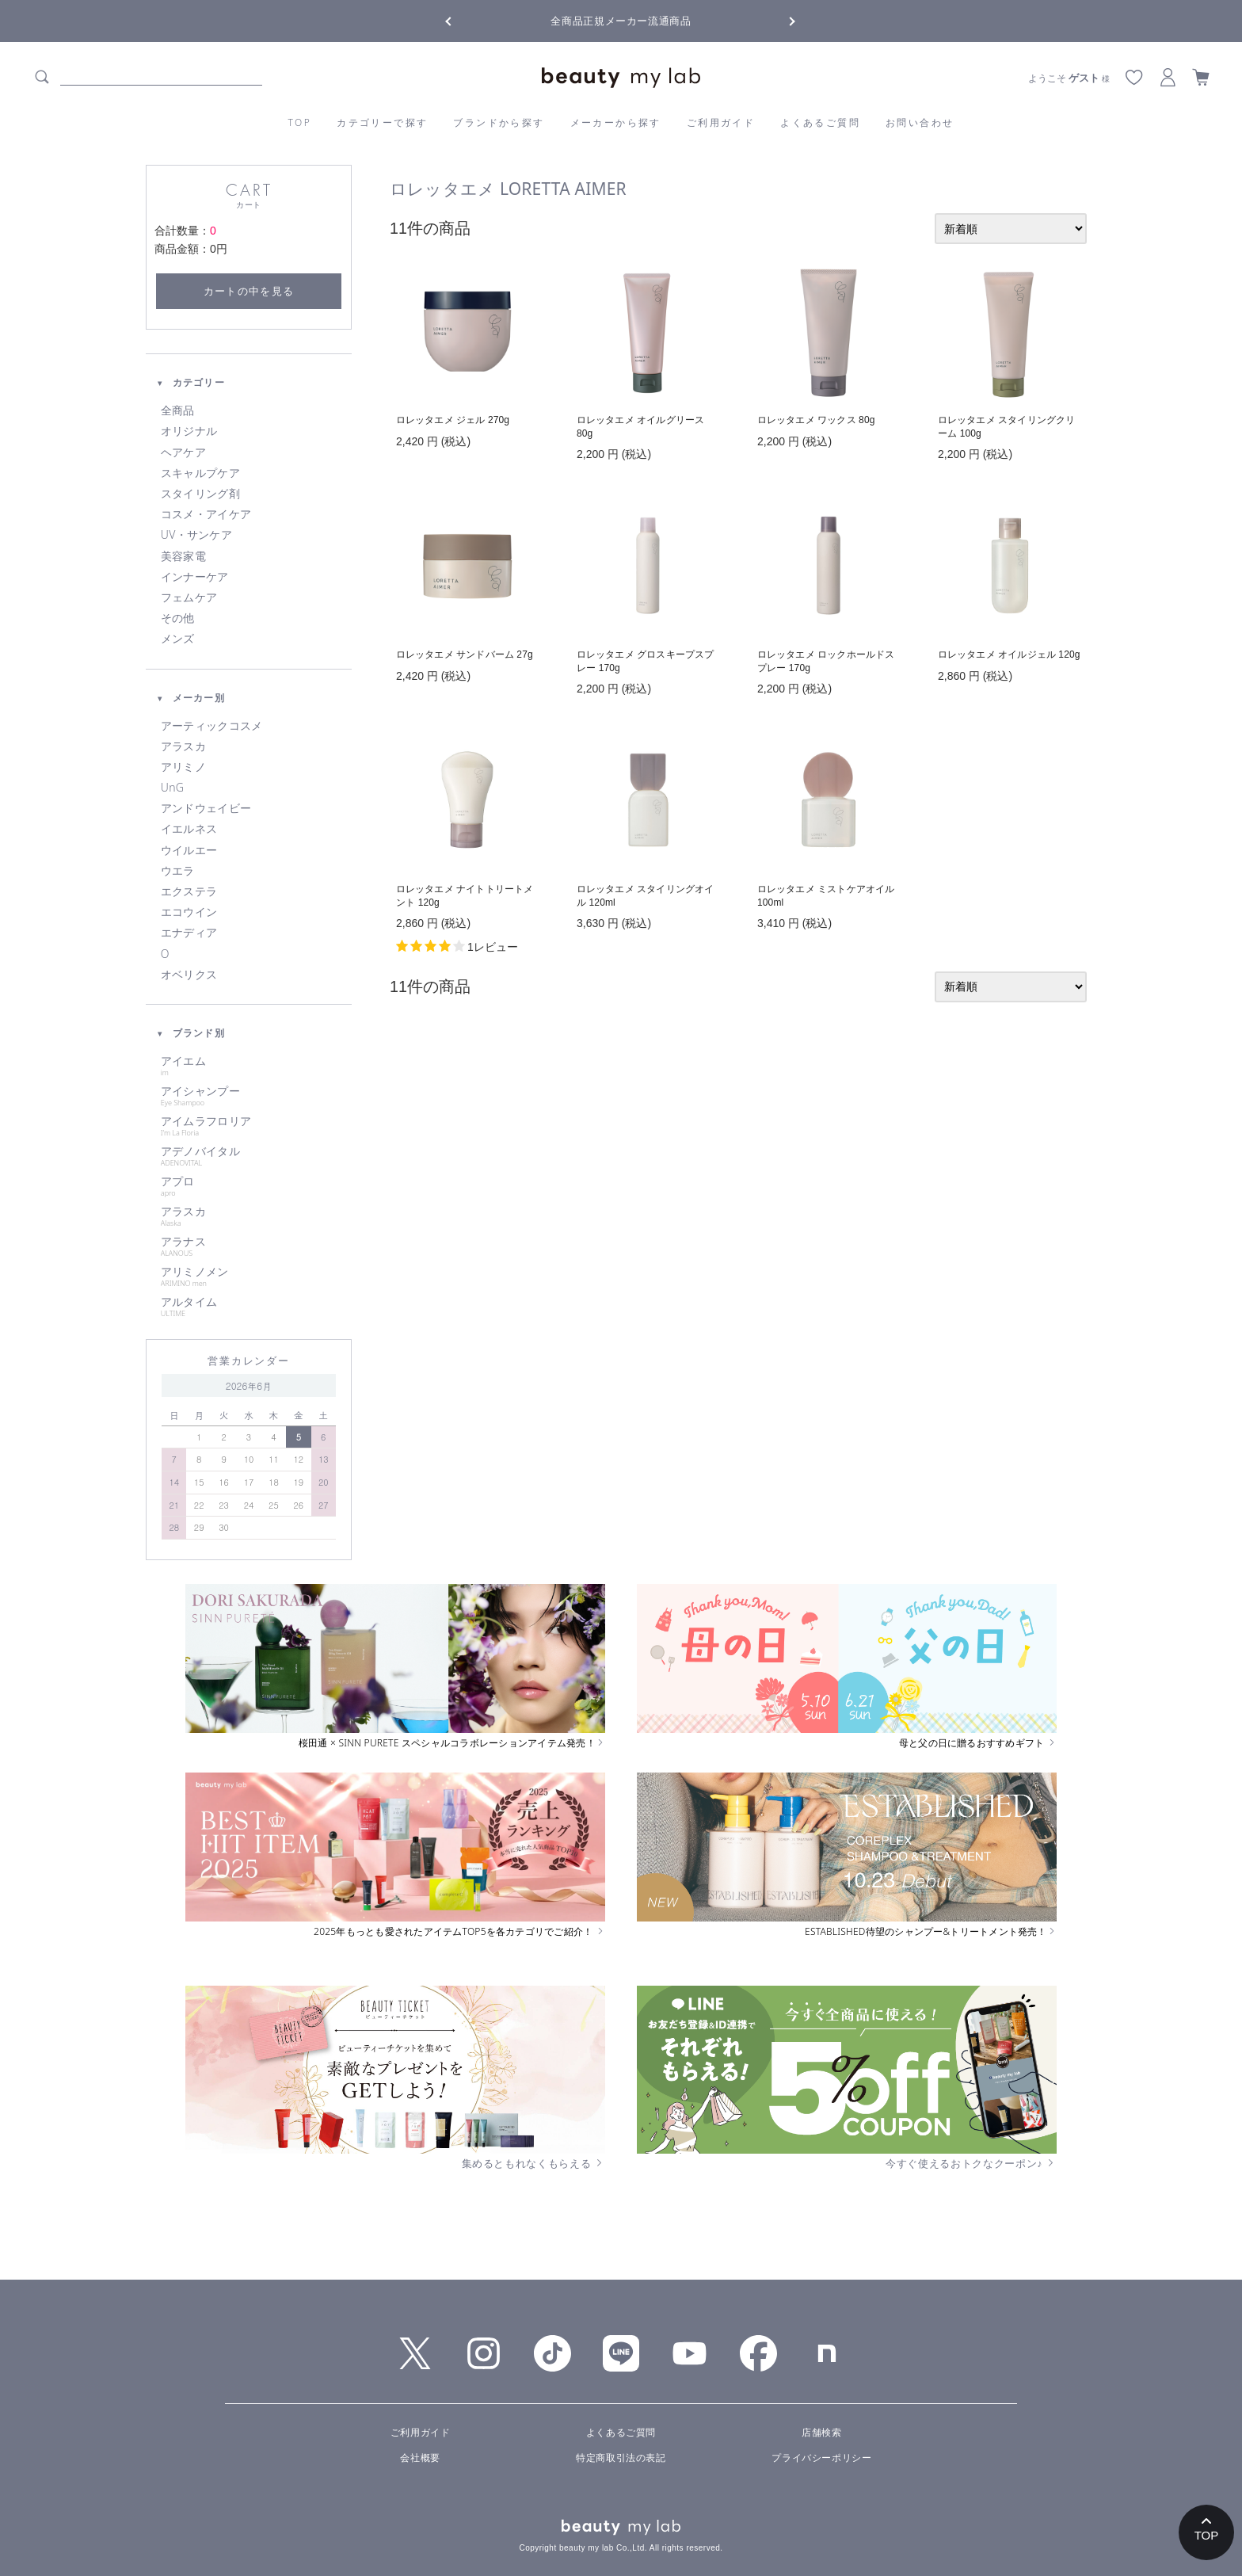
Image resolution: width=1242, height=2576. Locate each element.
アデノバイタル (249, 1156)
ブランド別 (190, 1033)
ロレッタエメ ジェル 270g (452, 420)
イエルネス (189, 829)
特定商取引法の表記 (620, 2457)
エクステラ (189, 891)
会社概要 (420, 2457)
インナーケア (195, 577)
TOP (300, 122)
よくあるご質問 (820, 122)
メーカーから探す (615, 122)
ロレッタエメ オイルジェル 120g (1009, 654)
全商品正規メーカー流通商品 (621, 21)
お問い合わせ (920, 122)
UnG (172, 787)
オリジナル (189, 431)
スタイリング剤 (200, 494)
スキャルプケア (200, 473)
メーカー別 (190, 698)
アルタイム (249, 1307)
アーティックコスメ (212, 726)
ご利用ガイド (721, 122)
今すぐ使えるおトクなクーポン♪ (971, 2163)
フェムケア (189, 597)
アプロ (249, 1186)
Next (779, 20)
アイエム (249, 1066)
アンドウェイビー (206, 808)
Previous (463, 20)
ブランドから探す (498, 122)
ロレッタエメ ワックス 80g (816, 420)
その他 (178, 618)
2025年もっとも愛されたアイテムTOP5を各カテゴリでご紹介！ (459, 1931)
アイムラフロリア (249, 1126)
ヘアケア (183, 452)
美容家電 (183, 556)
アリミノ (183, 767)
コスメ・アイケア (206, 514)
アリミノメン (249, 1276)
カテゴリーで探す (382, 122)
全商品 (178, 410)
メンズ (178, 639)
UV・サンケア (196, 535)
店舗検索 (821, 2432)
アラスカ (183, 746)
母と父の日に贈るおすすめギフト (978, 1743)
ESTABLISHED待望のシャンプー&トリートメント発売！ (931, 1931)
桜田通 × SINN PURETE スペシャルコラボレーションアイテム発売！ (452, 1743)
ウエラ (178, 871)
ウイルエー (189, 850)
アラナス (249, 1246)
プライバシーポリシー (821, 2457)
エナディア (189, 932)
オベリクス (189, 974)
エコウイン (189, 912)
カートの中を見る (249, 291)
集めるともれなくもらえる (534, 2163)
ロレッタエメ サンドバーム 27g (464, 654)
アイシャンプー (249, 1096)
